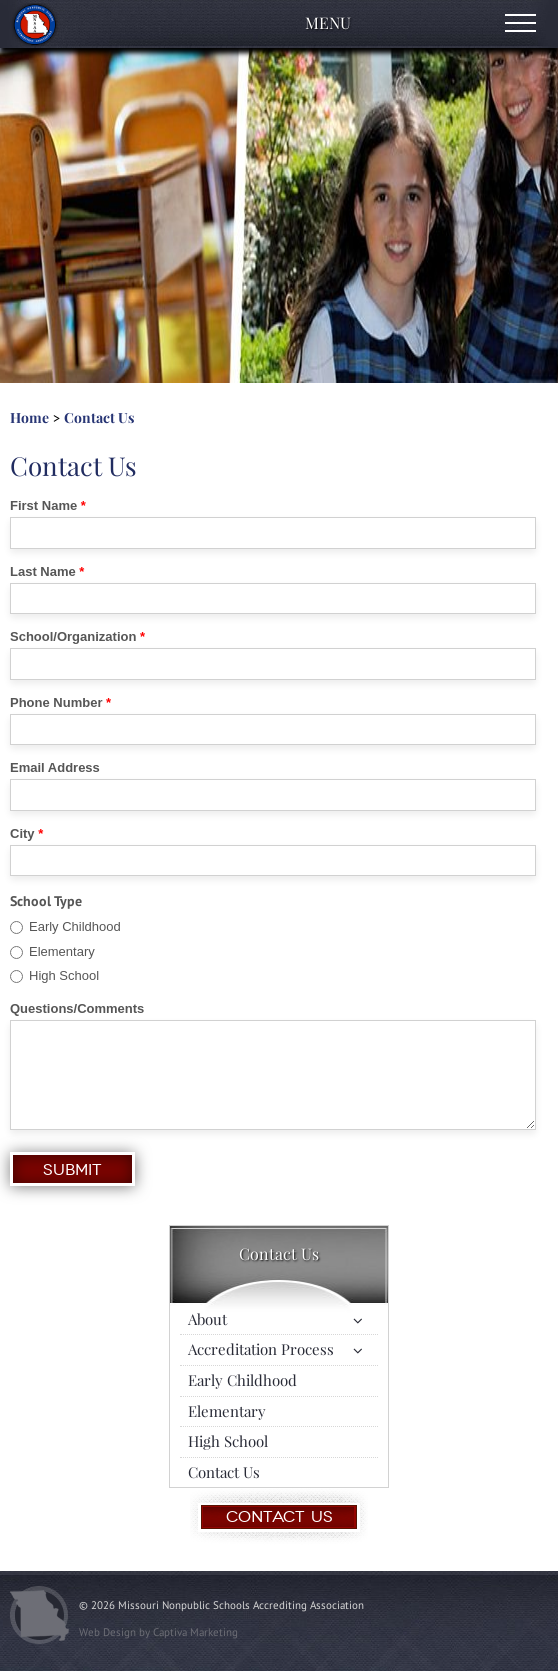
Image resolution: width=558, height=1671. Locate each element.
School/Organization (73, 637)
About (207, 1319)
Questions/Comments (77, 1009)
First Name (43, 506)
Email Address (55, 768)
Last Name (43, 572)
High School (64, 975)
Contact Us (99, 417)
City (22, 834)
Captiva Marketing (195, 1632)
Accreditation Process (261, 1349)
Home (29, 417)
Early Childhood (75, 926)
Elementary (62, 951)
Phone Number (56, 703)
